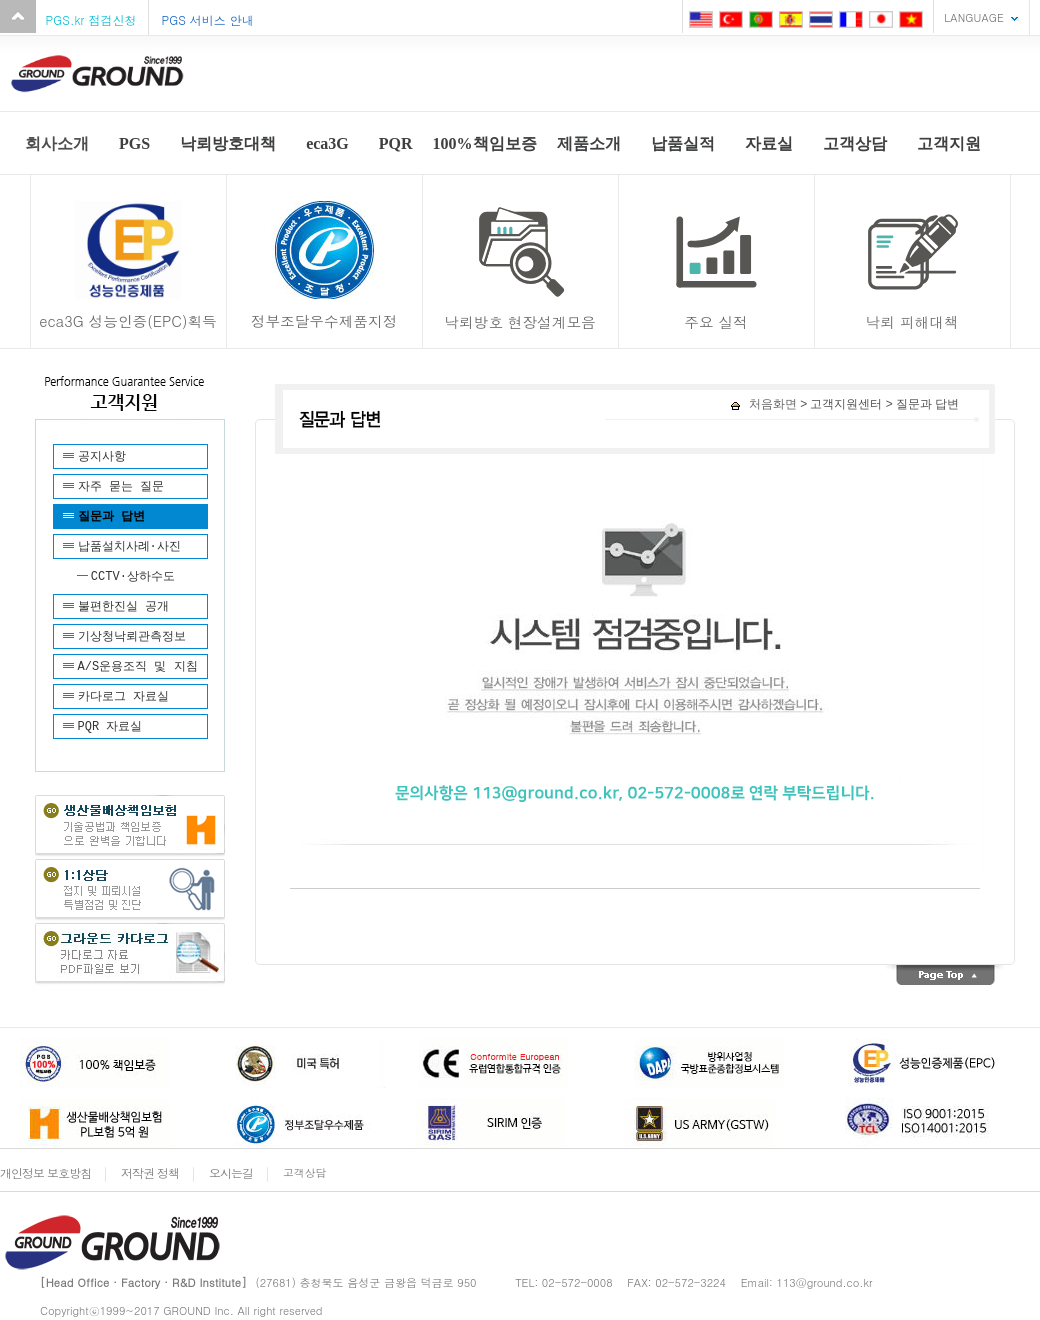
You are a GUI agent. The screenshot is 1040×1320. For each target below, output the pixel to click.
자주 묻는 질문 (121, 487)
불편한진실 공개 (123, 607)
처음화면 (763, 404)
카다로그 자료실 (123, 697)
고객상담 (304, 1172)
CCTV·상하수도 (133, 577)
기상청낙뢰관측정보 (132, 637)
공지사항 (102, 457)
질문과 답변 (111, 517)
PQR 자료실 (110, 727)
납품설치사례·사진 (129, 547)
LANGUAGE (974, 17)
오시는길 (231, 1172)
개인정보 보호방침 (45, 1172)
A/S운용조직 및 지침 (138, 667)
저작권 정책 (150, 1172)
